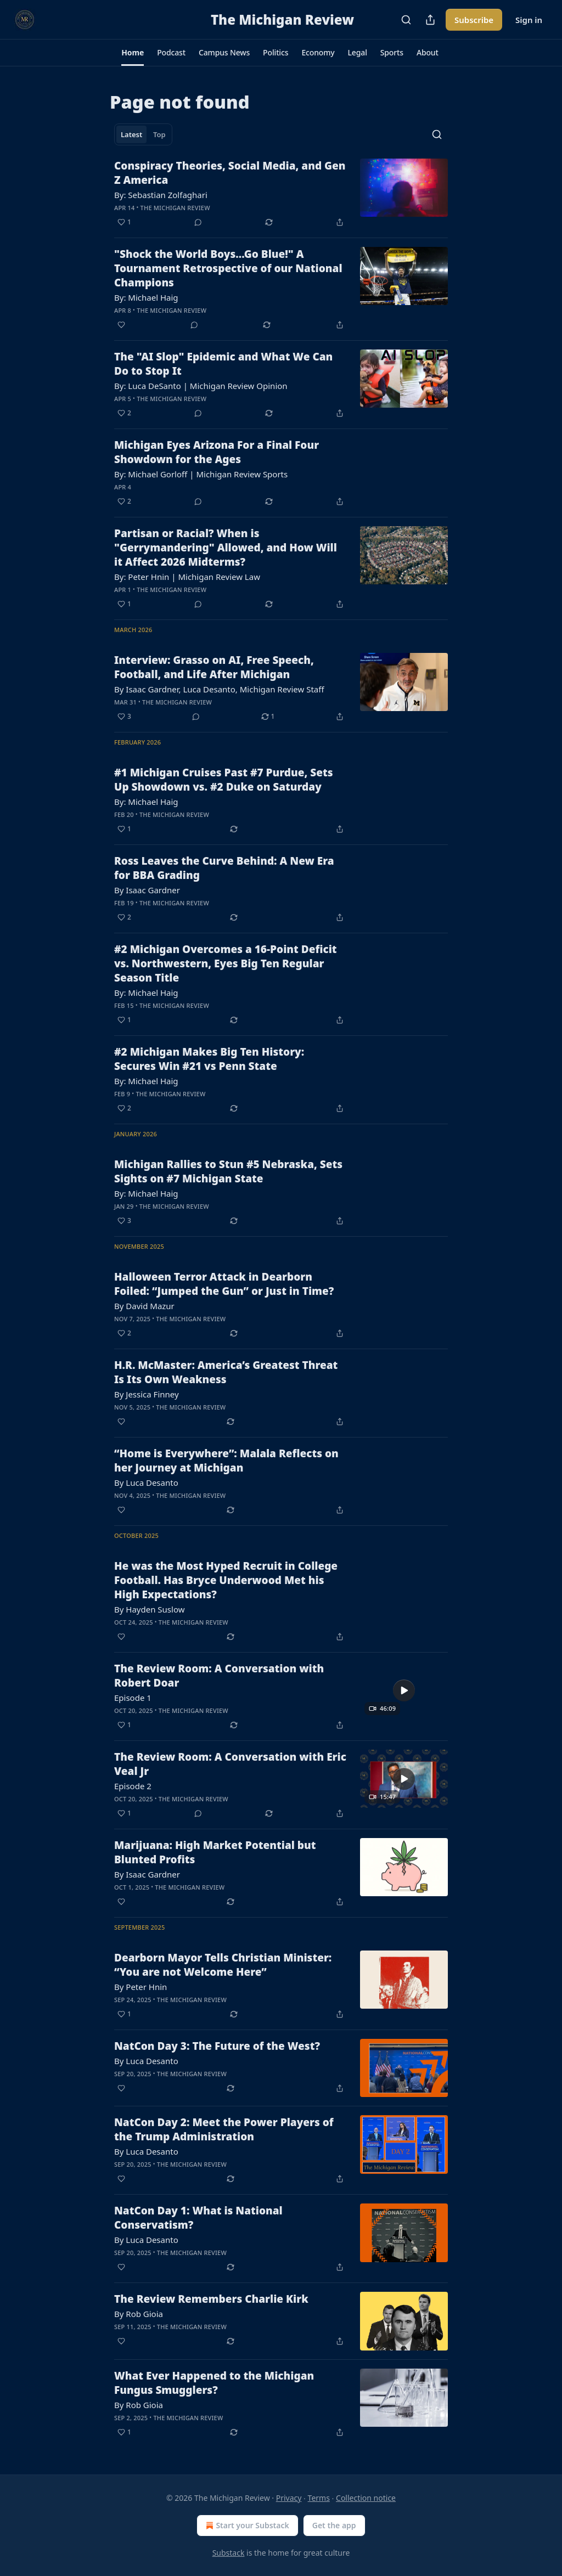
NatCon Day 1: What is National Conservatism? (198, 2217)
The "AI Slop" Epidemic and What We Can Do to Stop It (223, 364)
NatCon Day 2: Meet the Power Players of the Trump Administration (224, 2129)
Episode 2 (132, 1785)
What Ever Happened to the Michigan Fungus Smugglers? (214, 2383)
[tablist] (143, 134)
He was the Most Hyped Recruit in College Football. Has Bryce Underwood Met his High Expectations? (226, 1580)
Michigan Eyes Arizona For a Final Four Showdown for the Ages (216, 452)
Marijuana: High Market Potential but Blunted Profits (215, 1852)
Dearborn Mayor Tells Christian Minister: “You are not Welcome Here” (222, 1965)
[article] (281, 193)
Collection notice (366, 2498)
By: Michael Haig (146, 297)
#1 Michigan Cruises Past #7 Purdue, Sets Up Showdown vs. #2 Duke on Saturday (223, 779)
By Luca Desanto (146, 1482)
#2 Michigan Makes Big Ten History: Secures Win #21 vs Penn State (209, 1059)
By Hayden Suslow (149, 1609)
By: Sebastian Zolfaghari (160, 194)
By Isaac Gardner (147, 889)
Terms (319, 2498)
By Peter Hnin (140, 1986)
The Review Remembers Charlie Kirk (211, 2299)
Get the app (334, 2525)
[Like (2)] (124, 413)
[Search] (406, 20)
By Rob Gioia (138, 2313)
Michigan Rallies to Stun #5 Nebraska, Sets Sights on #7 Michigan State (228, 1171)
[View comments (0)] (198, 222)
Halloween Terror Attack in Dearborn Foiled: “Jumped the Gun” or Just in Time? (224, 1284)
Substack (228, 2552)
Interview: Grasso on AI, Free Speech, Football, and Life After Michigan (214, 667)
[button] (132, 53)
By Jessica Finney (146, 1394)
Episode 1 (132, 1697)
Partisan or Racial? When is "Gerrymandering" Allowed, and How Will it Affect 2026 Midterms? (225, 547)
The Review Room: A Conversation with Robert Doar (219, 1675)
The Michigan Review (175, 208)
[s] (404, 1690)
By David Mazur (144, 1305)
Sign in (528, 19)
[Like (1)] (124, 222)
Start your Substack (246, 2525)
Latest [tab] (131, 134)
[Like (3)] (124, 716)
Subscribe (473, 19)
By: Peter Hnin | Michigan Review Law (187, 576)
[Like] (121, 324)
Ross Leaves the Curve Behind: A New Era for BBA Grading (224, 868)
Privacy (289, 2498)
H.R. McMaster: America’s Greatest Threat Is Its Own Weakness (226, 1372)
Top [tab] (159, 134)
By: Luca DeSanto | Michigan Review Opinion (201, 385)
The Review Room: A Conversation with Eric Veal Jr (230, 1764)
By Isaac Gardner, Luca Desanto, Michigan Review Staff (219, 689)
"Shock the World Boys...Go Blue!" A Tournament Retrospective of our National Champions (228, 268)
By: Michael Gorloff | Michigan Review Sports (201, 474)
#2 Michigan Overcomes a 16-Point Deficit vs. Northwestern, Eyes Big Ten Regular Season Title (225, 963)
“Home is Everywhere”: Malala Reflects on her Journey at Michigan (226, 1460)
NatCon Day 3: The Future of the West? (217, 2046)
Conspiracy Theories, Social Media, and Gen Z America (230, 173)
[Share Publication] (430, 20)
